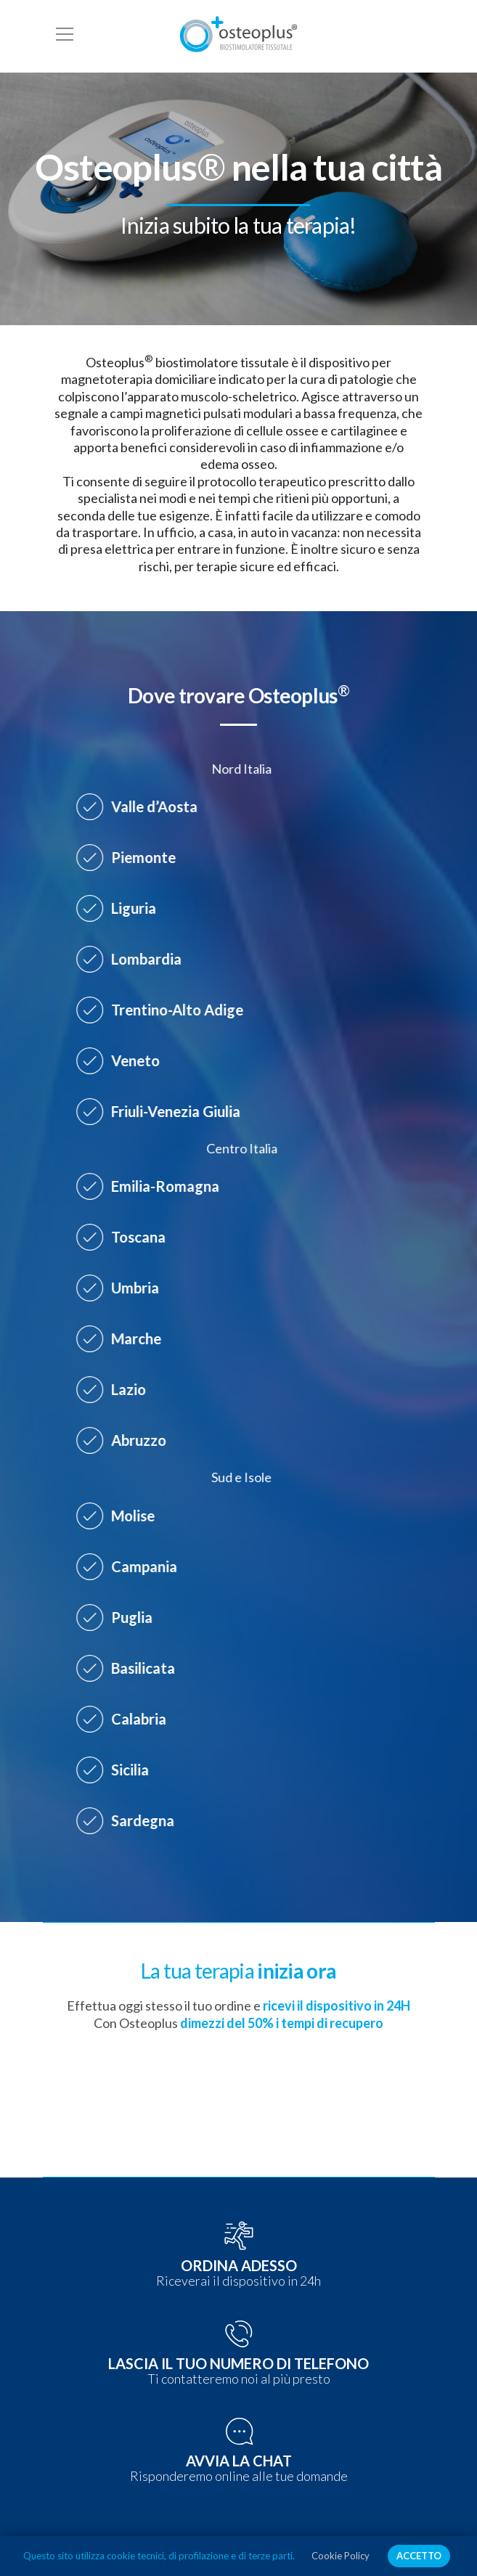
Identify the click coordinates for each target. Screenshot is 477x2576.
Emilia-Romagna (153, 1186)
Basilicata (131, 1668)
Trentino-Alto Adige (165, 1009)
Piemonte (131, 857)
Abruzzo (126, 1440)
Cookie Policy (340, 2556)
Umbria (123, 1287)
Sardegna (130, 1820)
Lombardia (134, 959)
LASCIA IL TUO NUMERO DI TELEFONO (238, 2363)
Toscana (126, 1237)
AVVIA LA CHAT (239, 2460)
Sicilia (117, 1769)
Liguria (121, 908)
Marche (124, 1338)
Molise (120, 1515)
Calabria (126, 1718)
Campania (132, 1566)
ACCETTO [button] (418, 2555)
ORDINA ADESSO (239, 2265)
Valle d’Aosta (142, 806)
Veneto (123, 1060)
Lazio (116, 1389)
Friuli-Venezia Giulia (163, 1111)
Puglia (119, 1617)
